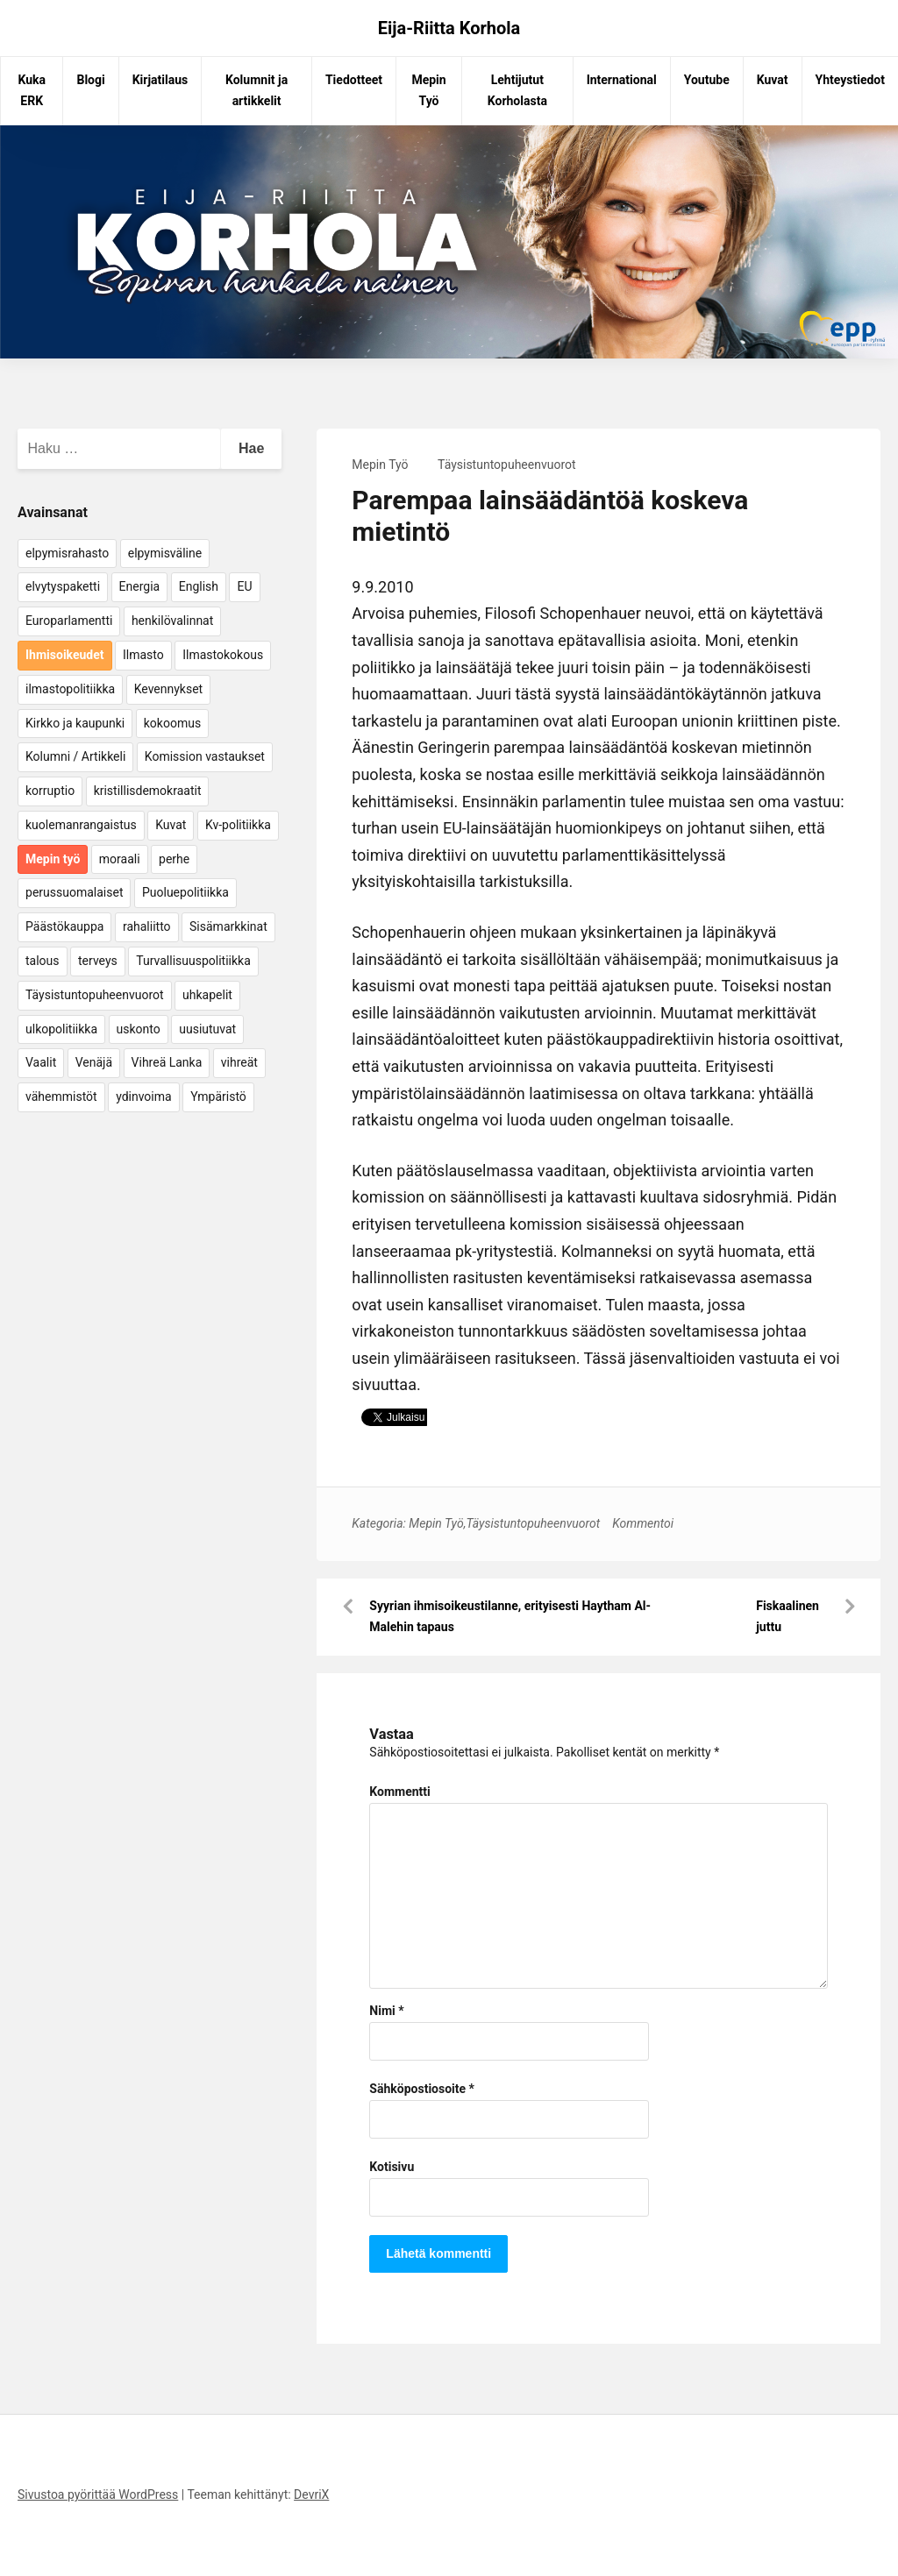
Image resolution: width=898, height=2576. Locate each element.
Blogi (90, 80)
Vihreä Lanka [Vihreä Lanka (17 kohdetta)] (167, 1062)
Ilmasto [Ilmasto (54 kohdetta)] (143, 655)
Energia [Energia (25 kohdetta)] (139, 586)
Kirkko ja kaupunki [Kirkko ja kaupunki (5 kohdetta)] (75, 723)
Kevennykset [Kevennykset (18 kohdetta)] (168, 689)
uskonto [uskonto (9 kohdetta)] (138, 1029)
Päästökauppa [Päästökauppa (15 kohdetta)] (64, 926)
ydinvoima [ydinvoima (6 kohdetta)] (144, 1096)
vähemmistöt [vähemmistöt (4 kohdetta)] (61, 1096)
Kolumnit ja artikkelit (256, 90)
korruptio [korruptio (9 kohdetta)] (50, 791)
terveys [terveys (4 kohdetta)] (98, 961)
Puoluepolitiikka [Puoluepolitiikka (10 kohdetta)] (185, 892)
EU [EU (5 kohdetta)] (244, 586)
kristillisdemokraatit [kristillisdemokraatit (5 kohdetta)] (148, 791)
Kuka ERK (32, 90)
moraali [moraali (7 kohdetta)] (119, 859)
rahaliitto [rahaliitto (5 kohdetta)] (147, 926)
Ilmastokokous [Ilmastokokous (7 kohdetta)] (222, 655)
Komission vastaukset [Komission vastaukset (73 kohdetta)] (205, 756)
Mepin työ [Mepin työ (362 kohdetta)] (52, 859)
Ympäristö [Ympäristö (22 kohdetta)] (218, 1096)
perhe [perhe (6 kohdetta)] (174, 859)
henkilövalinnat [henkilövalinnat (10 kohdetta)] (172, 621)
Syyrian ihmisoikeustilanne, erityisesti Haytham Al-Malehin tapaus (510, 1616)
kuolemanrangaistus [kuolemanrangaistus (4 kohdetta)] (81, 825)
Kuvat (772, 80)
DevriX (311, 2494)
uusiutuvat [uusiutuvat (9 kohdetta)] (207, 1029)
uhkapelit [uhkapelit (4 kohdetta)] (207, 995)
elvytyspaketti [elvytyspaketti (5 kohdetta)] (62, 586)
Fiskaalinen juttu (787, 1616)
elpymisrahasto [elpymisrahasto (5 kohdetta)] (67, 553)
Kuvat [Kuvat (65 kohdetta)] (170, 825)
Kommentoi (643, 1523)
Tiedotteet (353, 80)
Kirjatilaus (160, 80)
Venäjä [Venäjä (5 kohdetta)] (93, 1062)
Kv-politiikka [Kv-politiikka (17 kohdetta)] (238, 825)
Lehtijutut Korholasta (517, 90)
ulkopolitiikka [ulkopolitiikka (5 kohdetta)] (61, 1029)
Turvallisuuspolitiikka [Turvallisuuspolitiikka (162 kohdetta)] (193, 961)
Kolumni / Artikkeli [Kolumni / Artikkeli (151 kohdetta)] (75, 756)
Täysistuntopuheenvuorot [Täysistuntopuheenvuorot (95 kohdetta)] (94, 995)
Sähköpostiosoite (421, 2089)
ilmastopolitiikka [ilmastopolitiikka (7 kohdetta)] (70, 689)
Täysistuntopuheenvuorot (507, 465)
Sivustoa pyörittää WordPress (98, 2494)
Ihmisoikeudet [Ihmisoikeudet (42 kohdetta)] (64, 655)
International (622, 80)
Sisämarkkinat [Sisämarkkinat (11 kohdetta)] (228, 926)
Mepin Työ (428, 90)
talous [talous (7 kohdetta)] (42, 961)
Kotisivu (391, 2167)
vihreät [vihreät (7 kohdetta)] (239, 1062)
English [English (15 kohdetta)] (198, 586)
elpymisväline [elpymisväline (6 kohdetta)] (165, 553)
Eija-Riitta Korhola (449, 28)
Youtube (707, 80)
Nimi (386, 2011)
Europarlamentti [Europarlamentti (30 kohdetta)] (68, 621)
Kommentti (399, 1792)
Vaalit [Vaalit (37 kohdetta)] (40, 1062)
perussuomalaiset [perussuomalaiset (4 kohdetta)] (74, 892)
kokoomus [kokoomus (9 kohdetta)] (172, 723)
